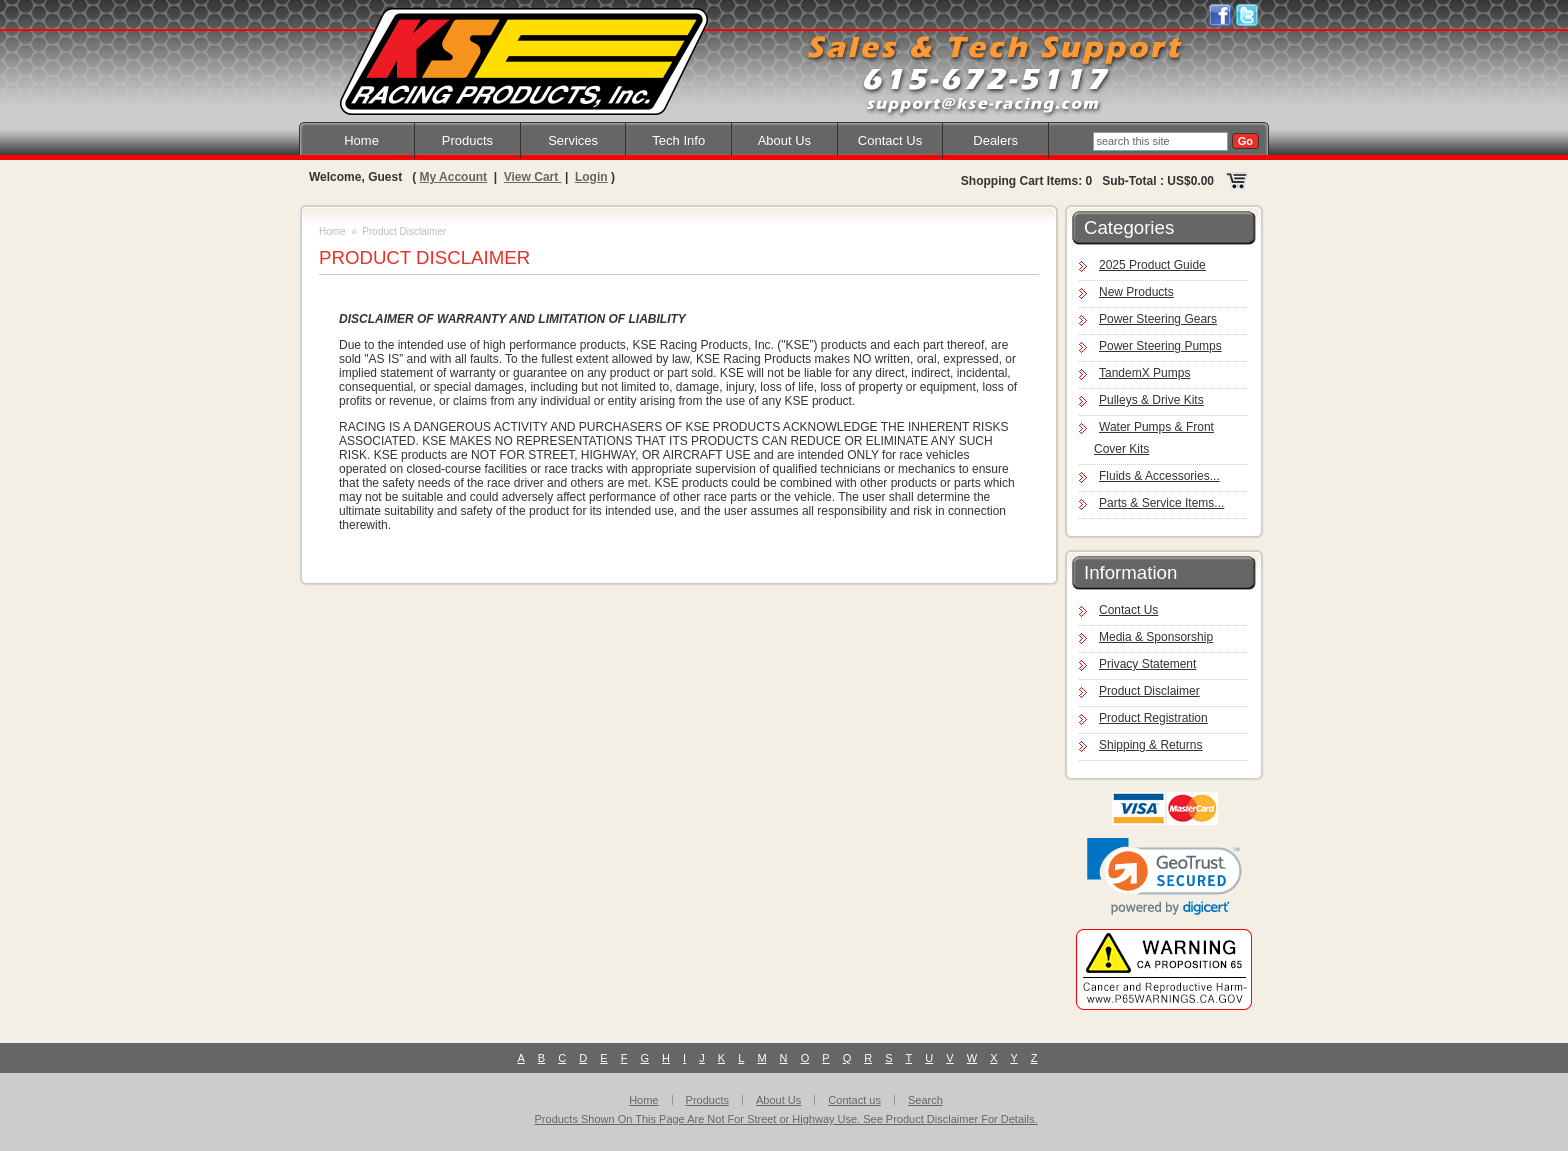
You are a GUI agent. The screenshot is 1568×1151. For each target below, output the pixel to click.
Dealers (995, 140)
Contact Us (890, 140)
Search (925, 1100)
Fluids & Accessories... (1159, 476)
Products (467, 140)
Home (361, 140)
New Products (1136, 292)
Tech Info (678, 140)
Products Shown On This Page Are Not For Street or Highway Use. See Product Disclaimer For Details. (786, 1119)
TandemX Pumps (1144, 373)
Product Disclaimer (1149, 691)
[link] (1164, 876)
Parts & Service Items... (1161, 503)
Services (573, 140)
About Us (784, 140)
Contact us (854, 1100)
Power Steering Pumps (1160, 346)
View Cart (533, 177)
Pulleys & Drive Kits (1151, 400)
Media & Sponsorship (1156, 637)
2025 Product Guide (1152, 265)
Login (591, 177)
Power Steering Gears (1158, 319)
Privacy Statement (1147, 664)
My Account (453, 177)
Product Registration (1153, 718)
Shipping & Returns (1150, 745)
